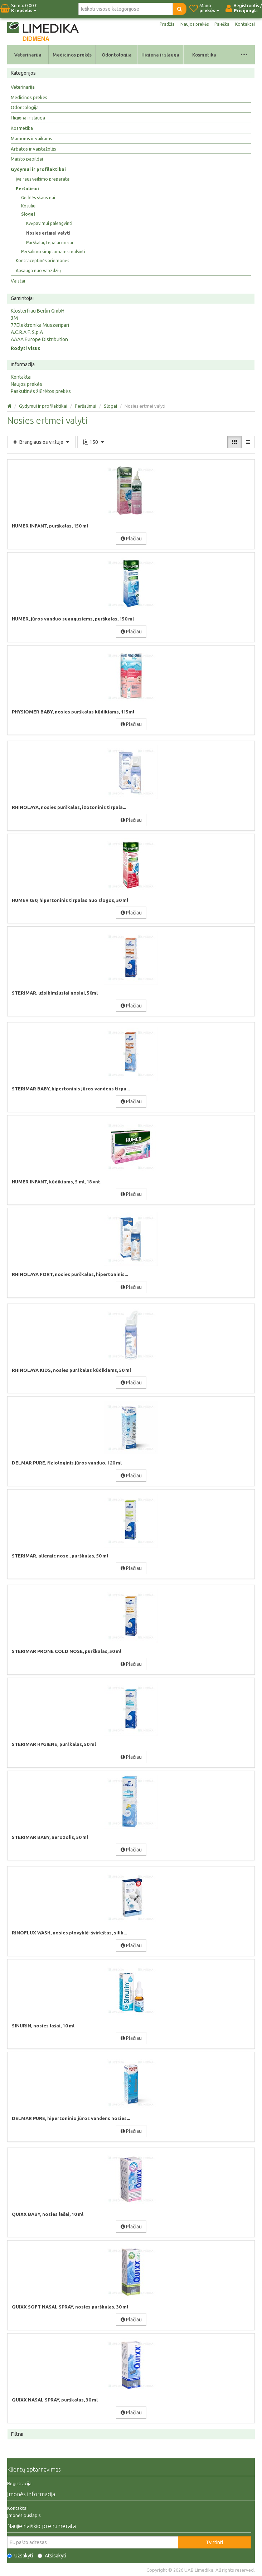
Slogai (28, 214)
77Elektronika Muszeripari (40, 325)
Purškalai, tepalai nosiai (49, 242)
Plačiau (131, 538)
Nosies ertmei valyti (48, 233)
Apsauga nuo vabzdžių (38, 270)
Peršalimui (27, 188)
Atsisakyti (52, 2555)
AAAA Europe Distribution (39, 339)
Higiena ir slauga (160, 54)
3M (14, 318)
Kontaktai (245, 24)
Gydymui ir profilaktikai (38, 169)
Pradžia (167, 24)
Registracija (19, 2483)
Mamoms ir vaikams (31, 138)
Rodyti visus (25, 348)
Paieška (221, 24)
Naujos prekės (194, 24)
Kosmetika (204, 54)
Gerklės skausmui (38, 197)
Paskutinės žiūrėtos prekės (41, 391)
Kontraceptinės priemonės (42, 260)
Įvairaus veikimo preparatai (43, 179)
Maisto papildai (27, 158)
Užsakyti (20, 2555)
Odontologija (117, 54)
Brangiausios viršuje (41, 442)
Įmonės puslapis (24, 2515)
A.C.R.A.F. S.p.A (27, 332)
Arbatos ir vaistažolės (33, 148)
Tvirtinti (214, 2542)
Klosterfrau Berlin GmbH (37, 311)
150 (94, 442)
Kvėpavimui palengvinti (49, 223)
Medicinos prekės (72, 54)
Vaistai (18, 280)
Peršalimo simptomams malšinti (53, 251)
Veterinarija (28, 54)
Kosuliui (29, 205)
